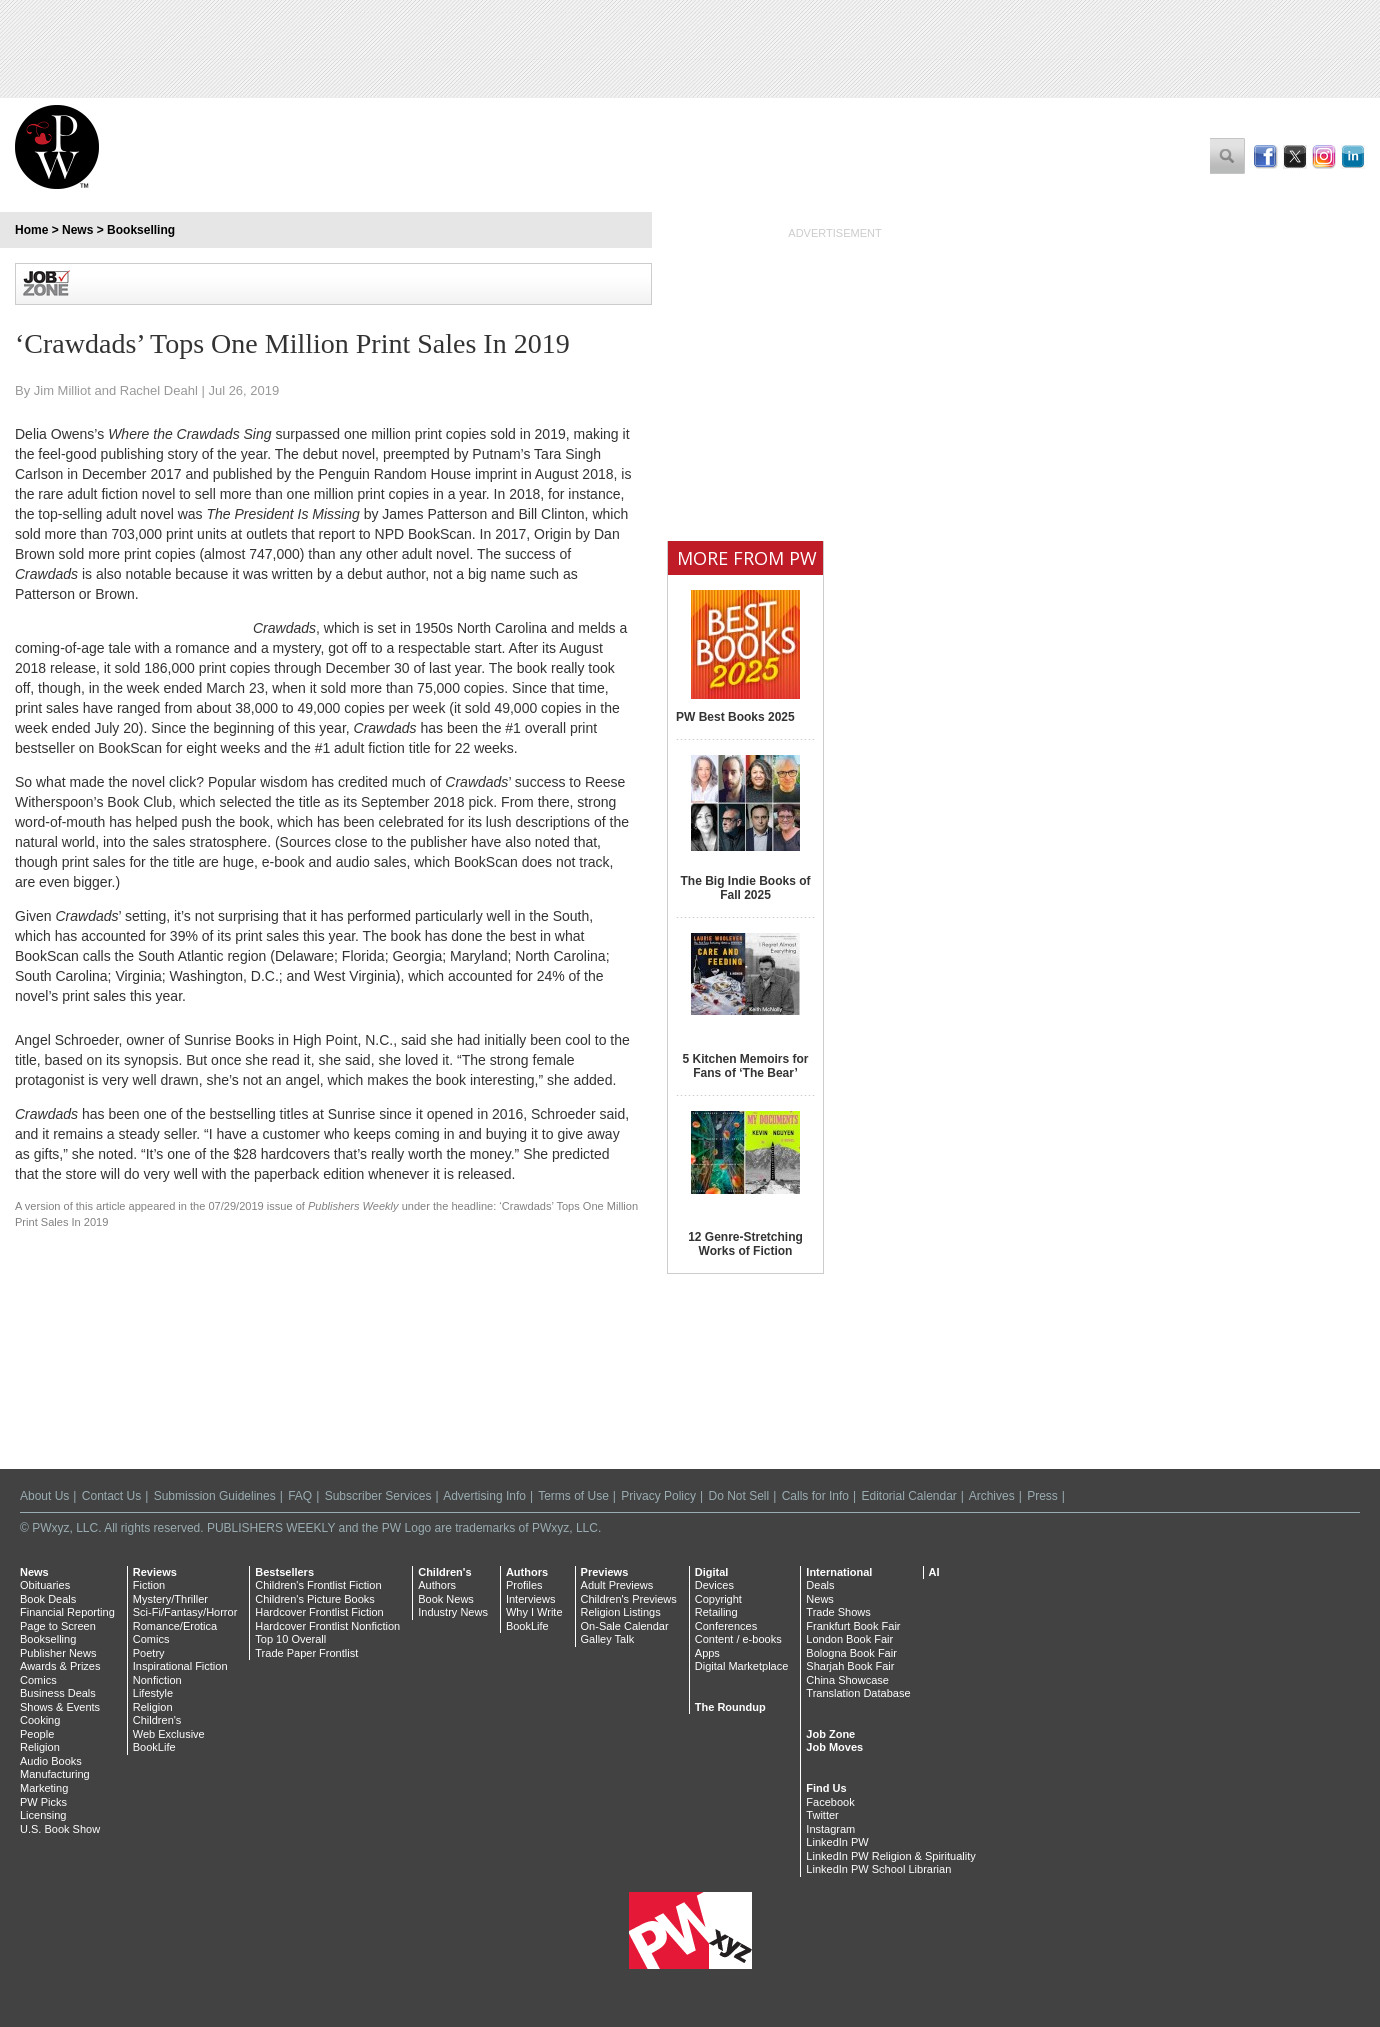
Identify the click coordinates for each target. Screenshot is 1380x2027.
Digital (712, 1572)
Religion (40, 1747)
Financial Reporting (67, 1612)
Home (31, 230)
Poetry (149, 1653)
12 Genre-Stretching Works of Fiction (745, 1244)
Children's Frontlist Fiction (318, 1585)
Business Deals (58, 1693)
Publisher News (58, 1653)
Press (1042, 1496)
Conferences (726, 1626)
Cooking (40, 1720)
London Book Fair (849, 1639)
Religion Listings (621, 1612)
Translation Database (858, 1693)
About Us (44, 1496)
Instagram (830, 1829)
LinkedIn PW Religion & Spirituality (890, 1856)
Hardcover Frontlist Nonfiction (327, 1626)
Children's (157, 1720)
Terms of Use (573, 1496)
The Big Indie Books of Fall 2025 (745, 888)
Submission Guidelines (215, 1496)
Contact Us (111, 1496)
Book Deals (48, 1599)
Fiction (149, 1585)
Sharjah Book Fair (850, 1666)
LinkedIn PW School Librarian (878, 1869)
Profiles (524, 1585)
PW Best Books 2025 (735, 717)
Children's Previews (629, 1599)
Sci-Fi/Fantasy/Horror (185, 1612)
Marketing (44, 1788)
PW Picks (43, 1802)
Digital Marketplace (742, 1666)
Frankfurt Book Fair (853, 1626)
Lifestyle (153, 1693)
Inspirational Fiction (180, 1666)
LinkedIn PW (837, 1842)
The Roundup (730, 1707)
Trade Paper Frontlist (306, 1653)
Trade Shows (838, 1612)
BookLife (154, 1747)
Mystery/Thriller (170, 1599)
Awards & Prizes (60, 1666)
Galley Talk (608, 1639)
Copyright (718, 1599)
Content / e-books (738, 1639)
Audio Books (51, 1761)
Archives (992, 1496)
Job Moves (834, 1747)
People (37, 1734)
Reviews (155, 1572)
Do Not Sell (738, 1496)
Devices (714, 1585)
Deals (820, 1585)
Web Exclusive (169, 1734)
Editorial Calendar (908, 1496)
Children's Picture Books (315, 1599)
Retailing (716, 1612)
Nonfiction (157, 1680)
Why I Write (534, 1612)
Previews (605, 1572)
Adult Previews (617, 1585)
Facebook (830, 1802)
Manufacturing (55, 1774)
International (839, 1572)
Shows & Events (60, 1707)
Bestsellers (284, 1572)
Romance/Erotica (175, 1626)
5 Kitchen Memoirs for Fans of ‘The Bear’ (745, 1066)
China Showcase (847, 1680)
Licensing (43, 1815)
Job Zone (830, 1734)
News (77, 230)
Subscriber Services (378, 1496)
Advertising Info (484, 1496)
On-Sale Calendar (625, 1626)
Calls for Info (815, 1496)
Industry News (453, 1612)
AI (934, 1572)
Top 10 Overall (290, 1639)
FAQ (300, 1496)
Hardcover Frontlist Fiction (319, 1612)
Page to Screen (58, 1626)
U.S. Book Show (60, 1829)
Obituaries (45, 1585)
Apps (707, 1653)
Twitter (822, 1815)
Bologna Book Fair (851, 1653)
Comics (38, 1680)
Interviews (531, 1599)
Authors (437, 1585)
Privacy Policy (658, 1496)
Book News (446, 1599)
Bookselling (141, 230)
